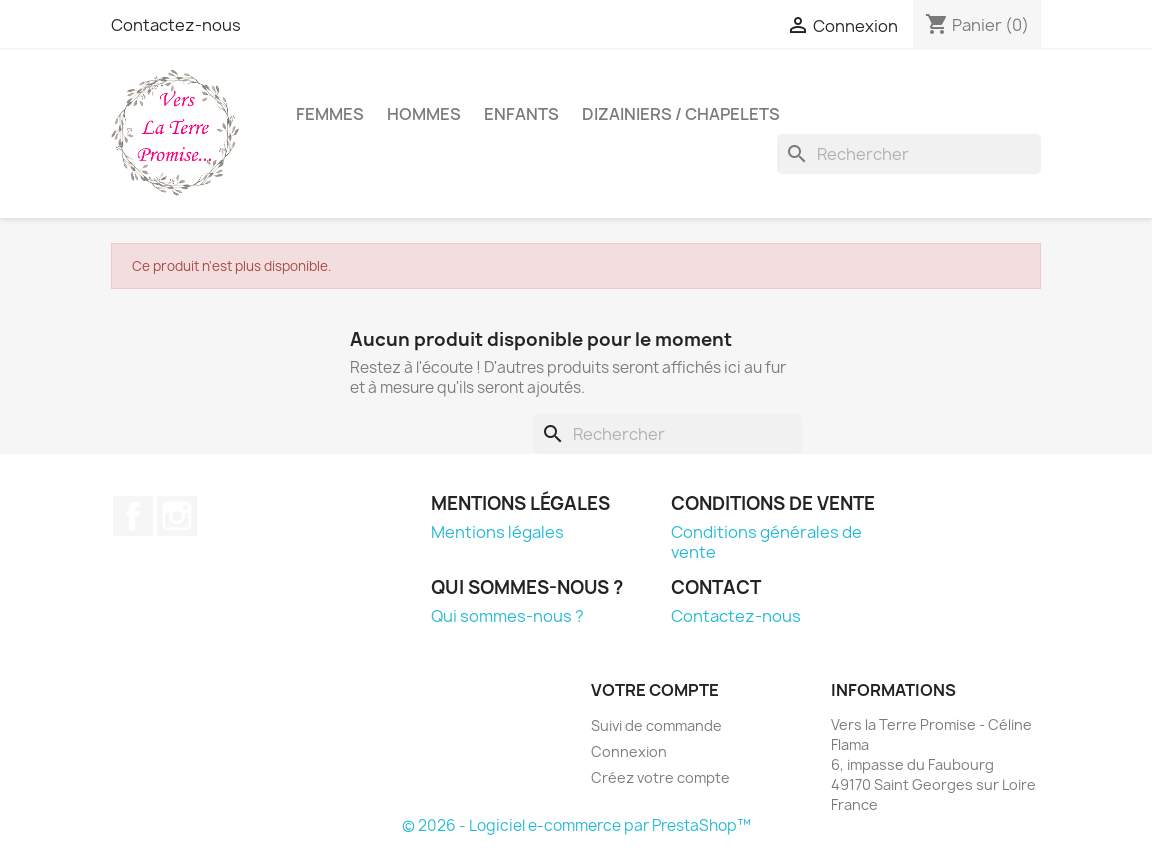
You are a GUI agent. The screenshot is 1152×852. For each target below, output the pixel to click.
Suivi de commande (656, 725)
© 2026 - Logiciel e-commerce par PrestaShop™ (576, 825)
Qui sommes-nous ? (507, 616)
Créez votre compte (660, 777)
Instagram (177, 516)
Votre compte (655, 690)
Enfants (521, 114)
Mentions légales (497, 532)
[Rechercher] (909, 154)
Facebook (133, 516)
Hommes (424, 114)
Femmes (330, 114)
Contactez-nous (176, 25)
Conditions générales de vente (766, 542)
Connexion (629, 751)
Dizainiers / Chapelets (681, 114)
